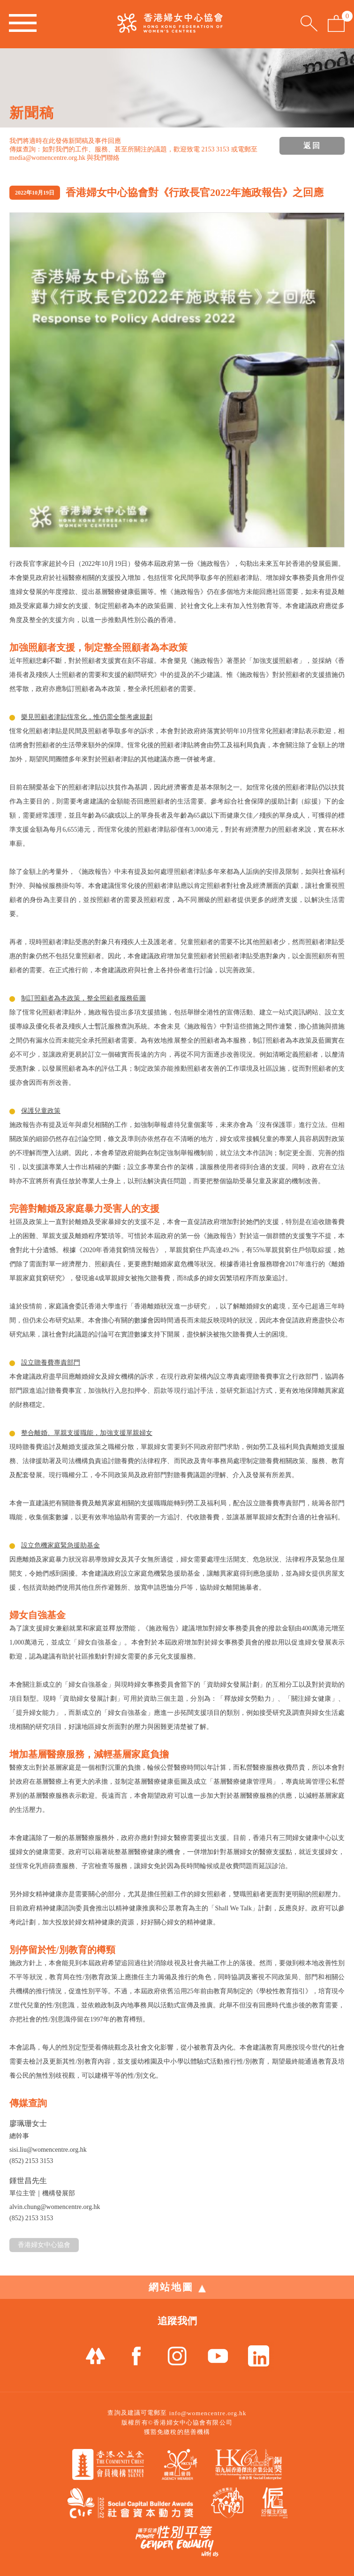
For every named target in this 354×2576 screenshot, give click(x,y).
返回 (312, 146)
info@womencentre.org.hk (208, 2413)
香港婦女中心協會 (44, 2244)
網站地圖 (177, 2287)
